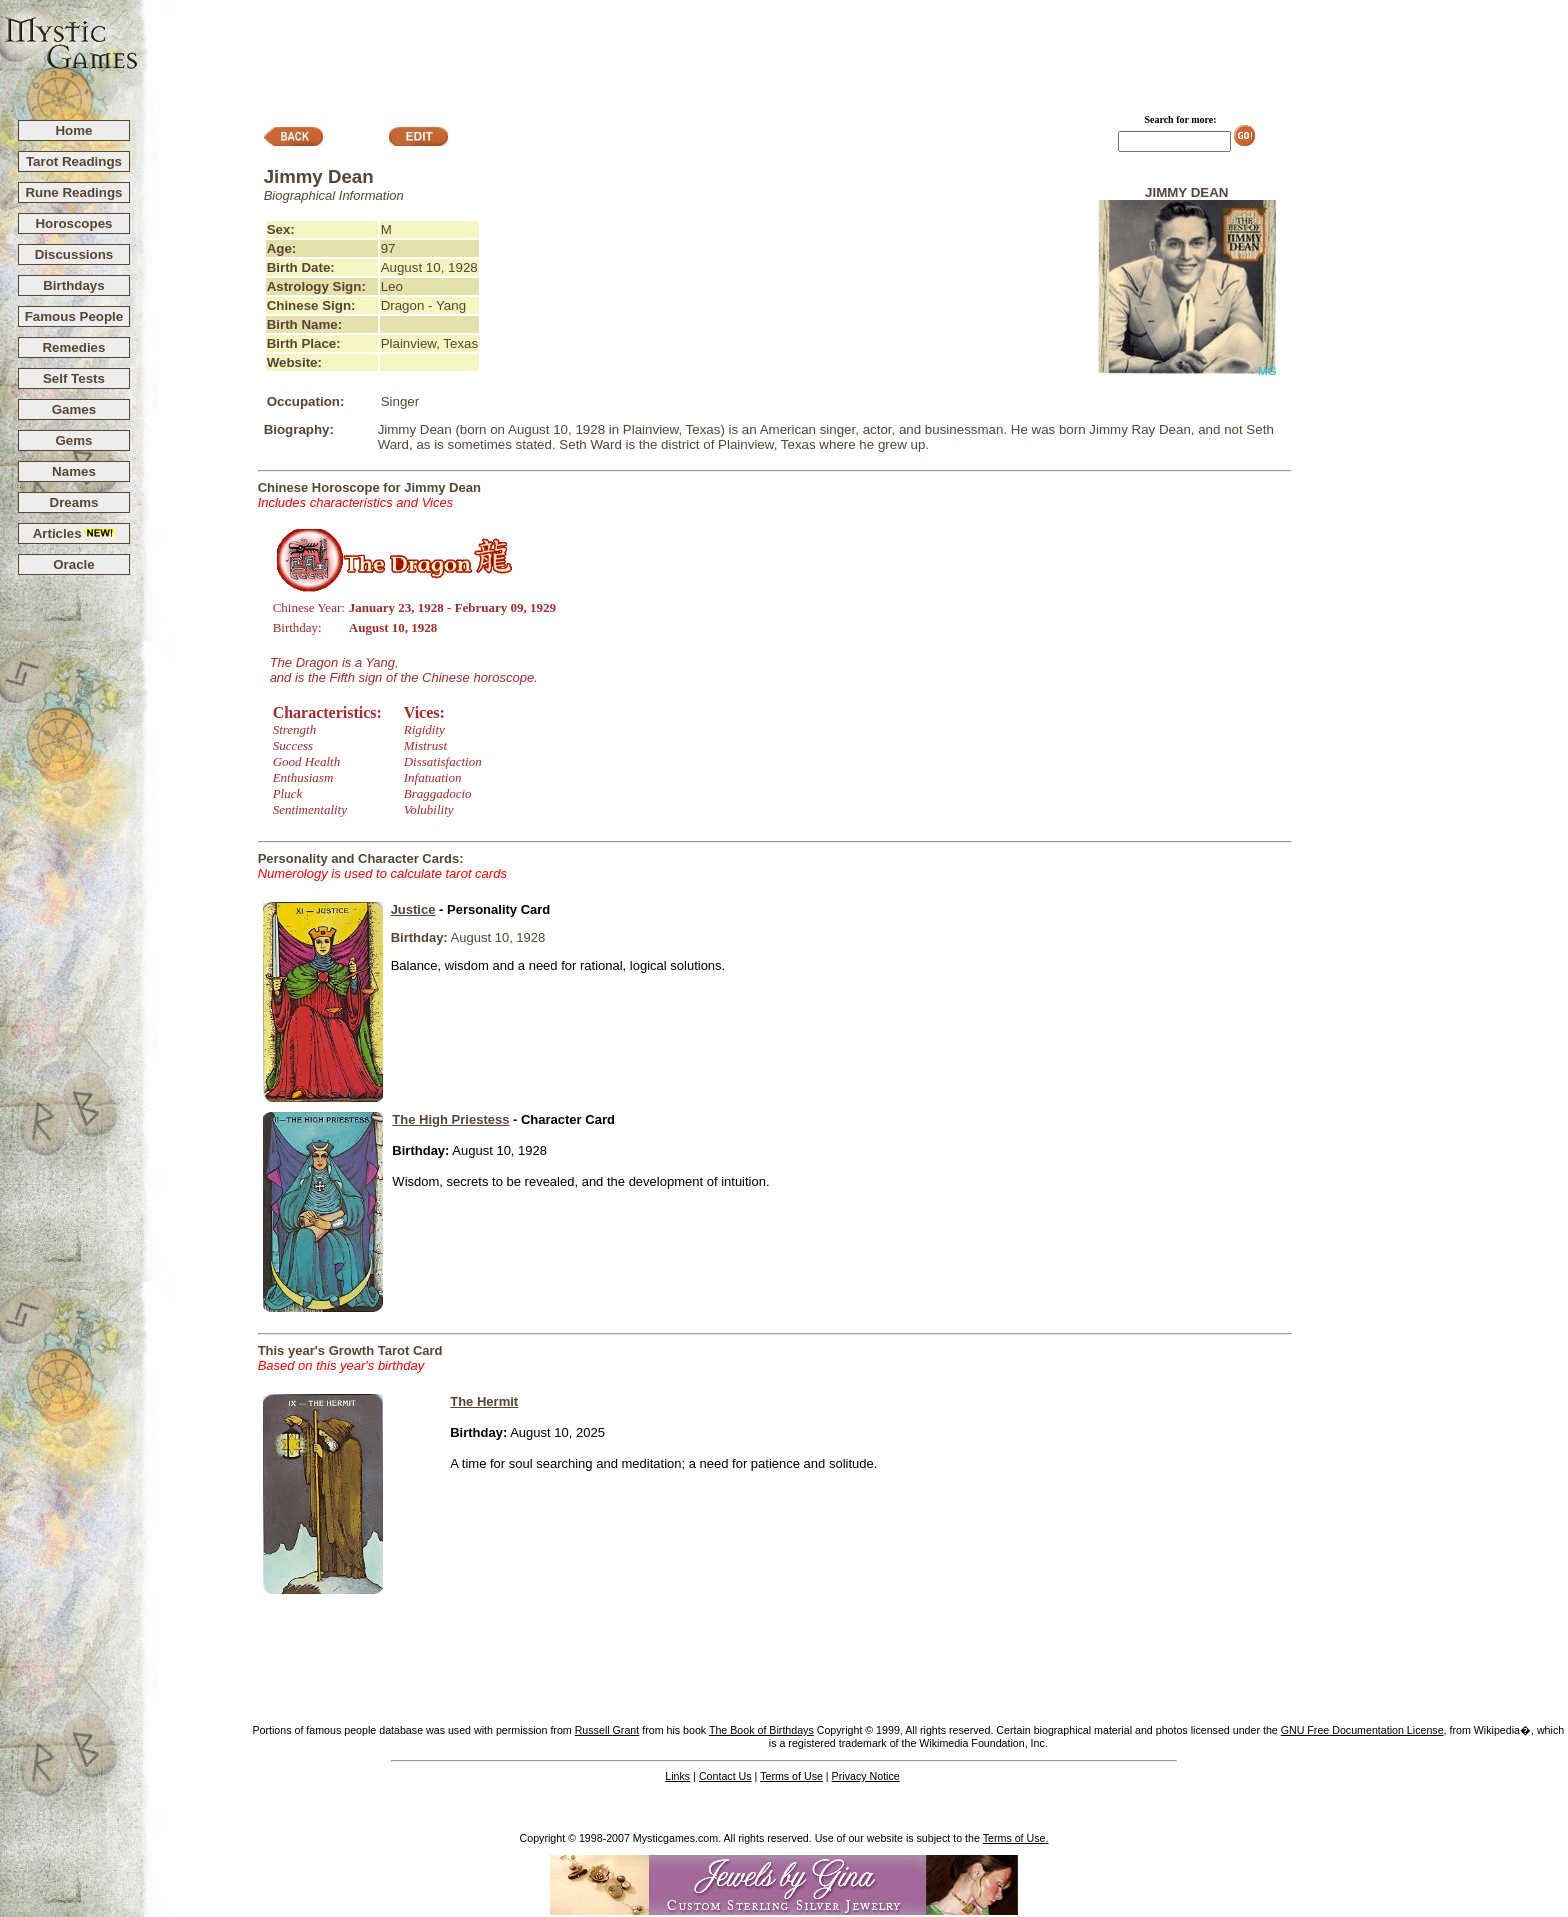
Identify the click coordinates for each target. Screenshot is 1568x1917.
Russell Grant (607, 1730)
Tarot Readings (74, 161)
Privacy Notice (866, 1776)
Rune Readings (73, 192)
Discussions (74, 254)
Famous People (74, 316)
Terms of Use (791, 1776)
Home (73, 130)
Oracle (74, 564)
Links (677, 1776)
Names (74, 471)
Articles (74, 533)
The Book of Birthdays (761, 1730)
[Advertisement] (854, 51)
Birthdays (73, 285)
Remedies (73, 347)
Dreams (74, 502)
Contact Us (725, 1776)
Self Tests (74, 378)
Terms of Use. (1016, 1838)
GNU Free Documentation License (1362, 1730)
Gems (73, 440)
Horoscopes (73, 223)
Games (74, 409)
